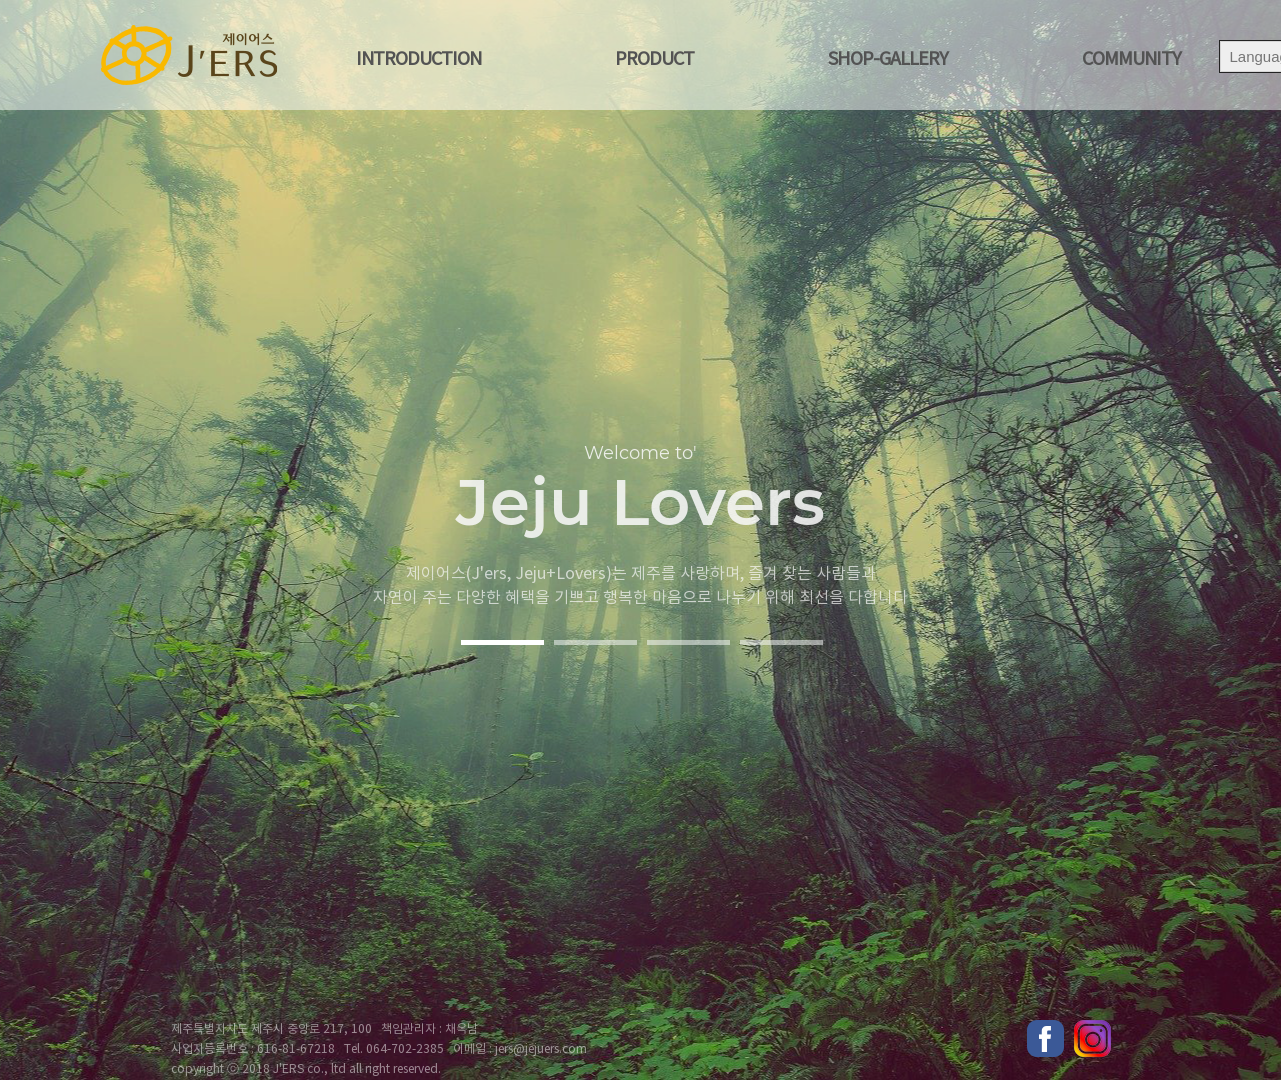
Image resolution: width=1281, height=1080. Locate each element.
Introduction (418, 59)
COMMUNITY (1131, 59)
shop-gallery (888, 59)
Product (654, 59)
